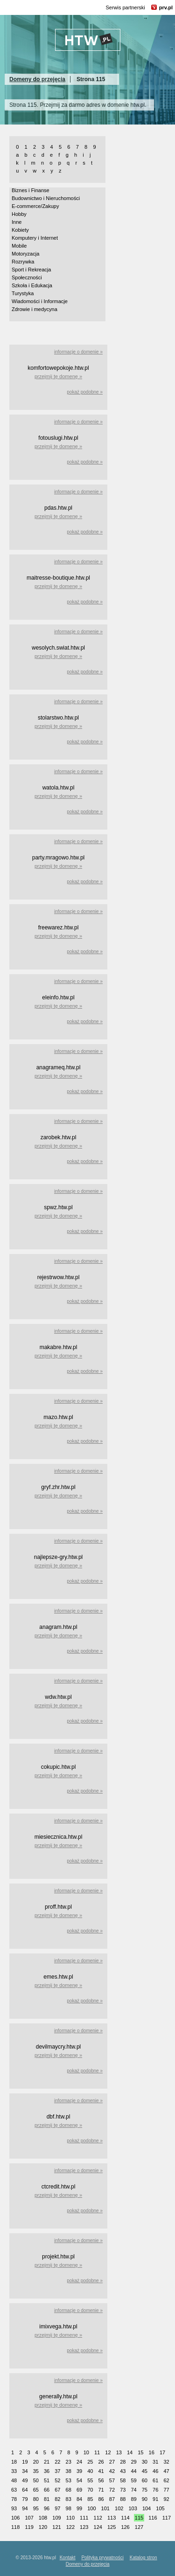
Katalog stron (143, 2557)
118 (15, 2527)
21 (46, 2462)
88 (123, 2499)
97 (57, 2508)
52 (57, 2480)
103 (132, 2508)
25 (90, 2462)
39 (79, 2471)
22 (57, 2462)
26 (101, 2462)
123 (84, 2527)
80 (36, 2499)
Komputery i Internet (35, 238)
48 (14, 2480)
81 (46, 2499)
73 (123, 2490)
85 (90, 2499)
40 (90, 2471)
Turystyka (23, 293)
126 (125, 2527)
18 (14, 2462)
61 (155, 2480)
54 (79, 2480)
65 (36, 2490)
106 (15, 2518)
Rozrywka (23, 261)
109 (56, 2518)
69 (79, 2490)
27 (112, 2462)
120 (43, 2527)
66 (46, 2490)
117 (166, 2518)
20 (36, 2462)
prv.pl (166, 7)
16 (151, 2452)
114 (125, 2518)
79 (25, 2499)
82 (57, 2499)
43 (123, 2471)
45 (144, 2471)
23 (68, 2462)
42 (112, 2471)
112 (98, 2518)
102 (119, 2508)
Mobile (19, 246)
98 (68, 2508)
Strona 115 (91, 79)
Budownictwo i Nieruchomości (46, 198)
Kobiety (20, 230)
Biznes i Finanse (30, 190)
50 (36, 2480)
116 (152, 2518)
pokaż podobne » (85, 392)
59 (133, 2480)
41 (101, 2471)
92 (166, 2499)
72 (112, 2490)
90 (144, 2499)
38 (68, 2471)
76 (155, 2490)
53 (68, 2480)
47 (166, 2471)
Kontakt (68, 2557)
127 (139, 2527)
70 (90, 2490)
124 (98, 2527)
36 (46, 2471)
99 (79, 2508)
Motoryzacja (25, 253)
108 (43, 2518)
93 (14, 2508)
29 (133, 2462)
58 (123, 2480)
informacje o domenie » (78, 351)
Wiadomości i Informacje (40, 301)
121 (56, 2527)
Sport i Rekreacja (31, 269)
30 (144, 2462)
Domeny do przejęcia (37, 79)
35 (36, 2471)
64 (25, 2490)
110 (70, 2518)
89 (133, 2499)
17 (162, 2452)
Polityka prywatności (102, 2557)
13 (119, 2452)
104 (146, 2508)
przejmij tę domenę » (58, 376)
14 (130, 2452)
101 (105, 2508)
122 (70, 2527)
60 (144, 2480)
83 (68, 2499)
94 (25, 2508)
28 (123, 2462)
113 (111, 2518)
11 (97, 2452)
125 (111, 2527)
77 (166, 2490)
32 (166, 2462)
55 (90, 2480)
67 (57, 2490)
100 (91, 2508)
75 (144, 2490)
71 (101, 2490)
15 (140, 2452)
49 (25, 2480)
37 (57, 2471)
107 (29, 2518)
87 (112, 2499)
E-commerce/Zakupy (35, 206)
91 (155, 2499)
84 (79, 2499)
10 (86, 2452)
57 (112, 2480)
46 (155, 2471)
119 (29, 2527)
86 (101, 2499)
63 (14, 2490)
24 (79, 2462)
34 (25, 2471)
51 (46, 2480)
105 (160, 2508)
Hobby (19, 214)
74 (133, 2490)
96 (46, 2508)
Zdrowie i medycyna (34, 309)
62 (166, 2480)
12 (108, 2452)
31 (155, 2462)
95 (36, 2508)
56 (101, 2480)
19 (25, 2462)
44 (133, 2471)
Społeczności (27, 277)
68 (68, 2490)
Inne (16, 222)
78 (14, 2499)
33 (14, 2471)
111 (84, 2518)
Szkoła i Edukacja (32, 285)
